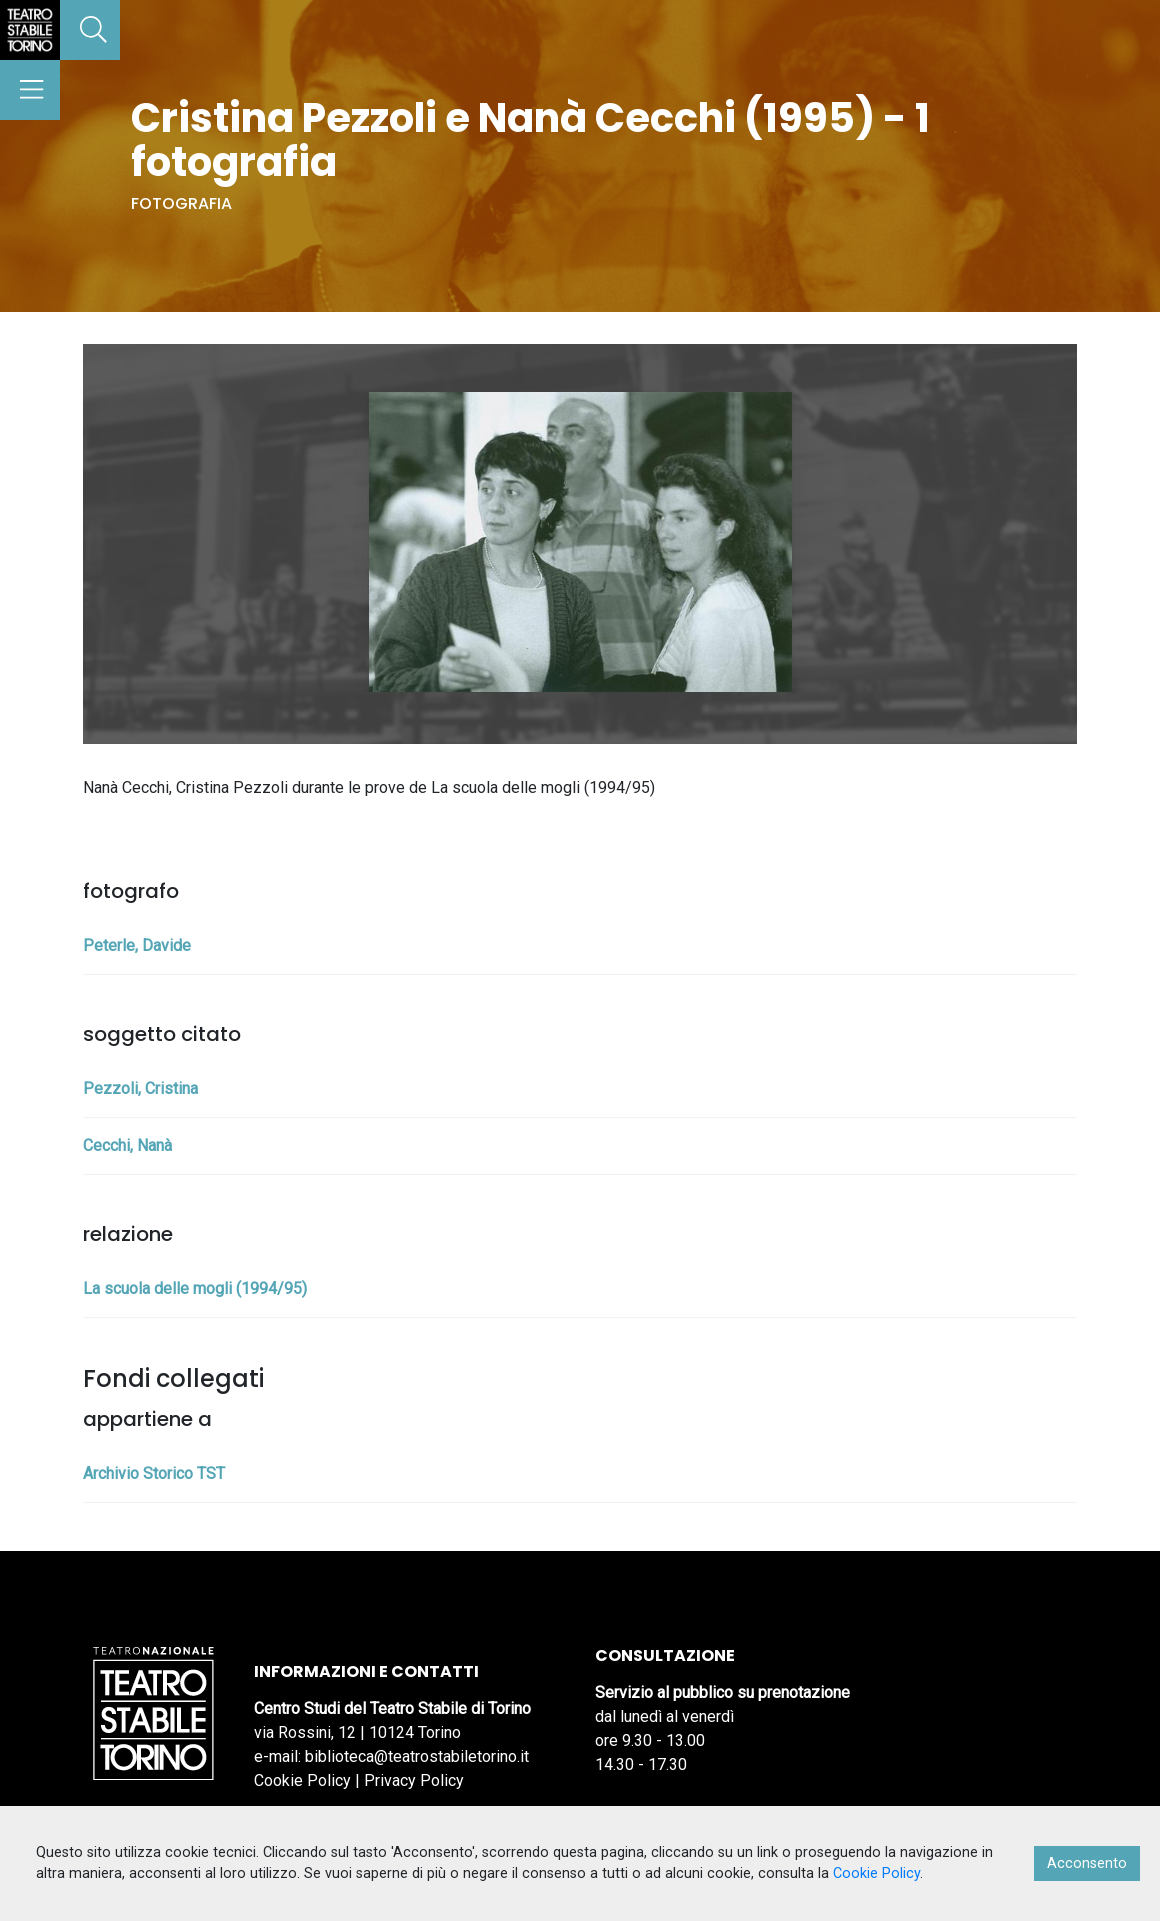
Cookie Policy (302, 1780)
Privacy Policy (414, 1780)
